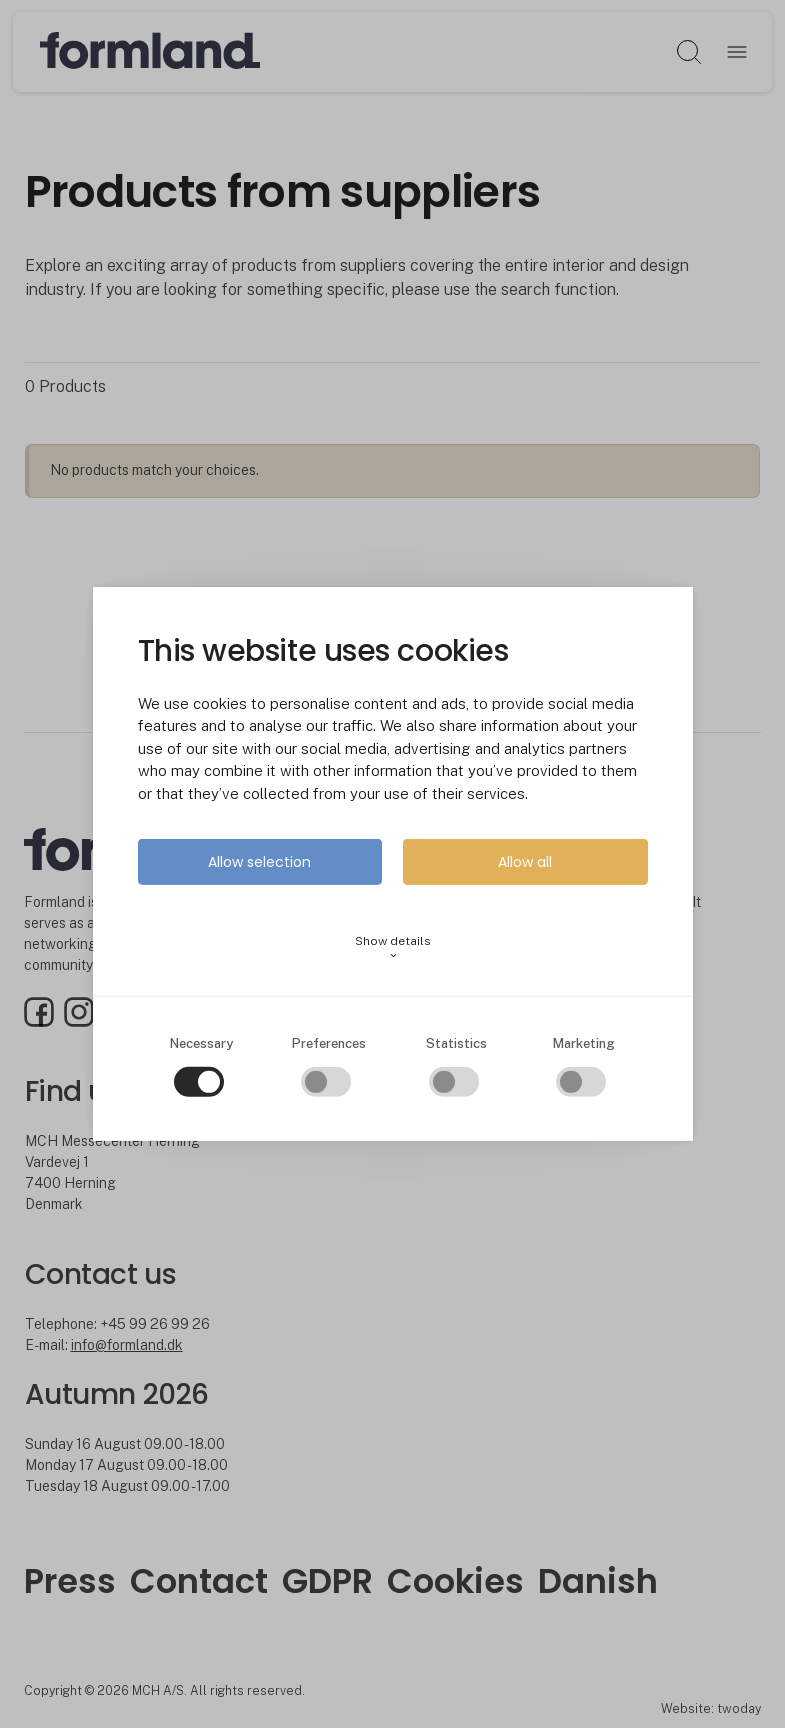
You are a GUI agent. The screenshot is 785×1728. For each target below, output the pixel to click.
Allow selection (259, 862)
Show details (393, 947)
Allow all (525, 862)
